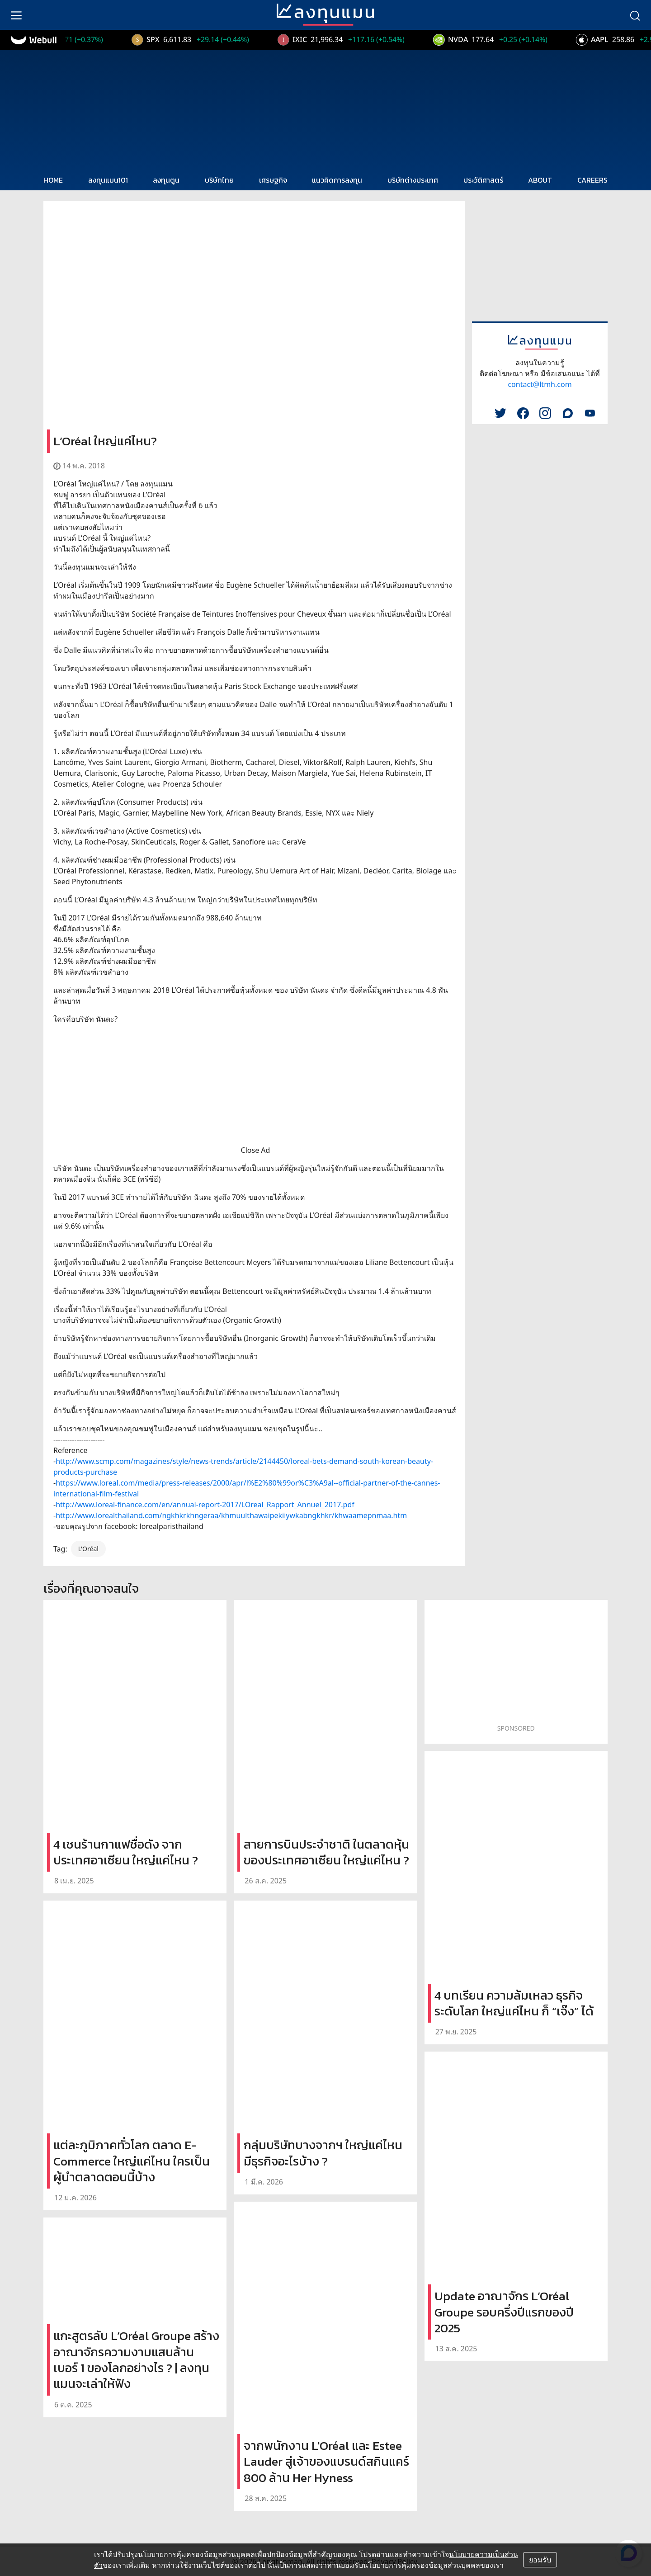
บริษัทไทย (219, 180)
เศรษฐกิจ (273, 180)
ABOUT (540, 180)
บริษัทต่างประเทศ (412, 180)
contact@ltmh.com (539, 384)
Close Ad (255, 1150)
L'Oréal (88, 1548)
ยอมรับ (540, 2560)
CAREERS (592, 180)
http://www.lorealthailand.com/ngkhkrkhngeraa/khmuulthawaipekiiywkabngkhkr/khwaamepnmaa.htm (231, 1515)
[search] (635, 14)
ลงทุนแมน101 (108, 180)
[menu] (16, 14)
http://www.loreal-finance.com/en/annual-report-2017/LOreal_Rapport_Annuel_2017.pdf (205, 1505)
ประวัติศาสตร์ (483, 180)
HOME (53, 180)
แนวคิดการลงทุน (337, 180)
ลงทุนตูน (166, 180)
